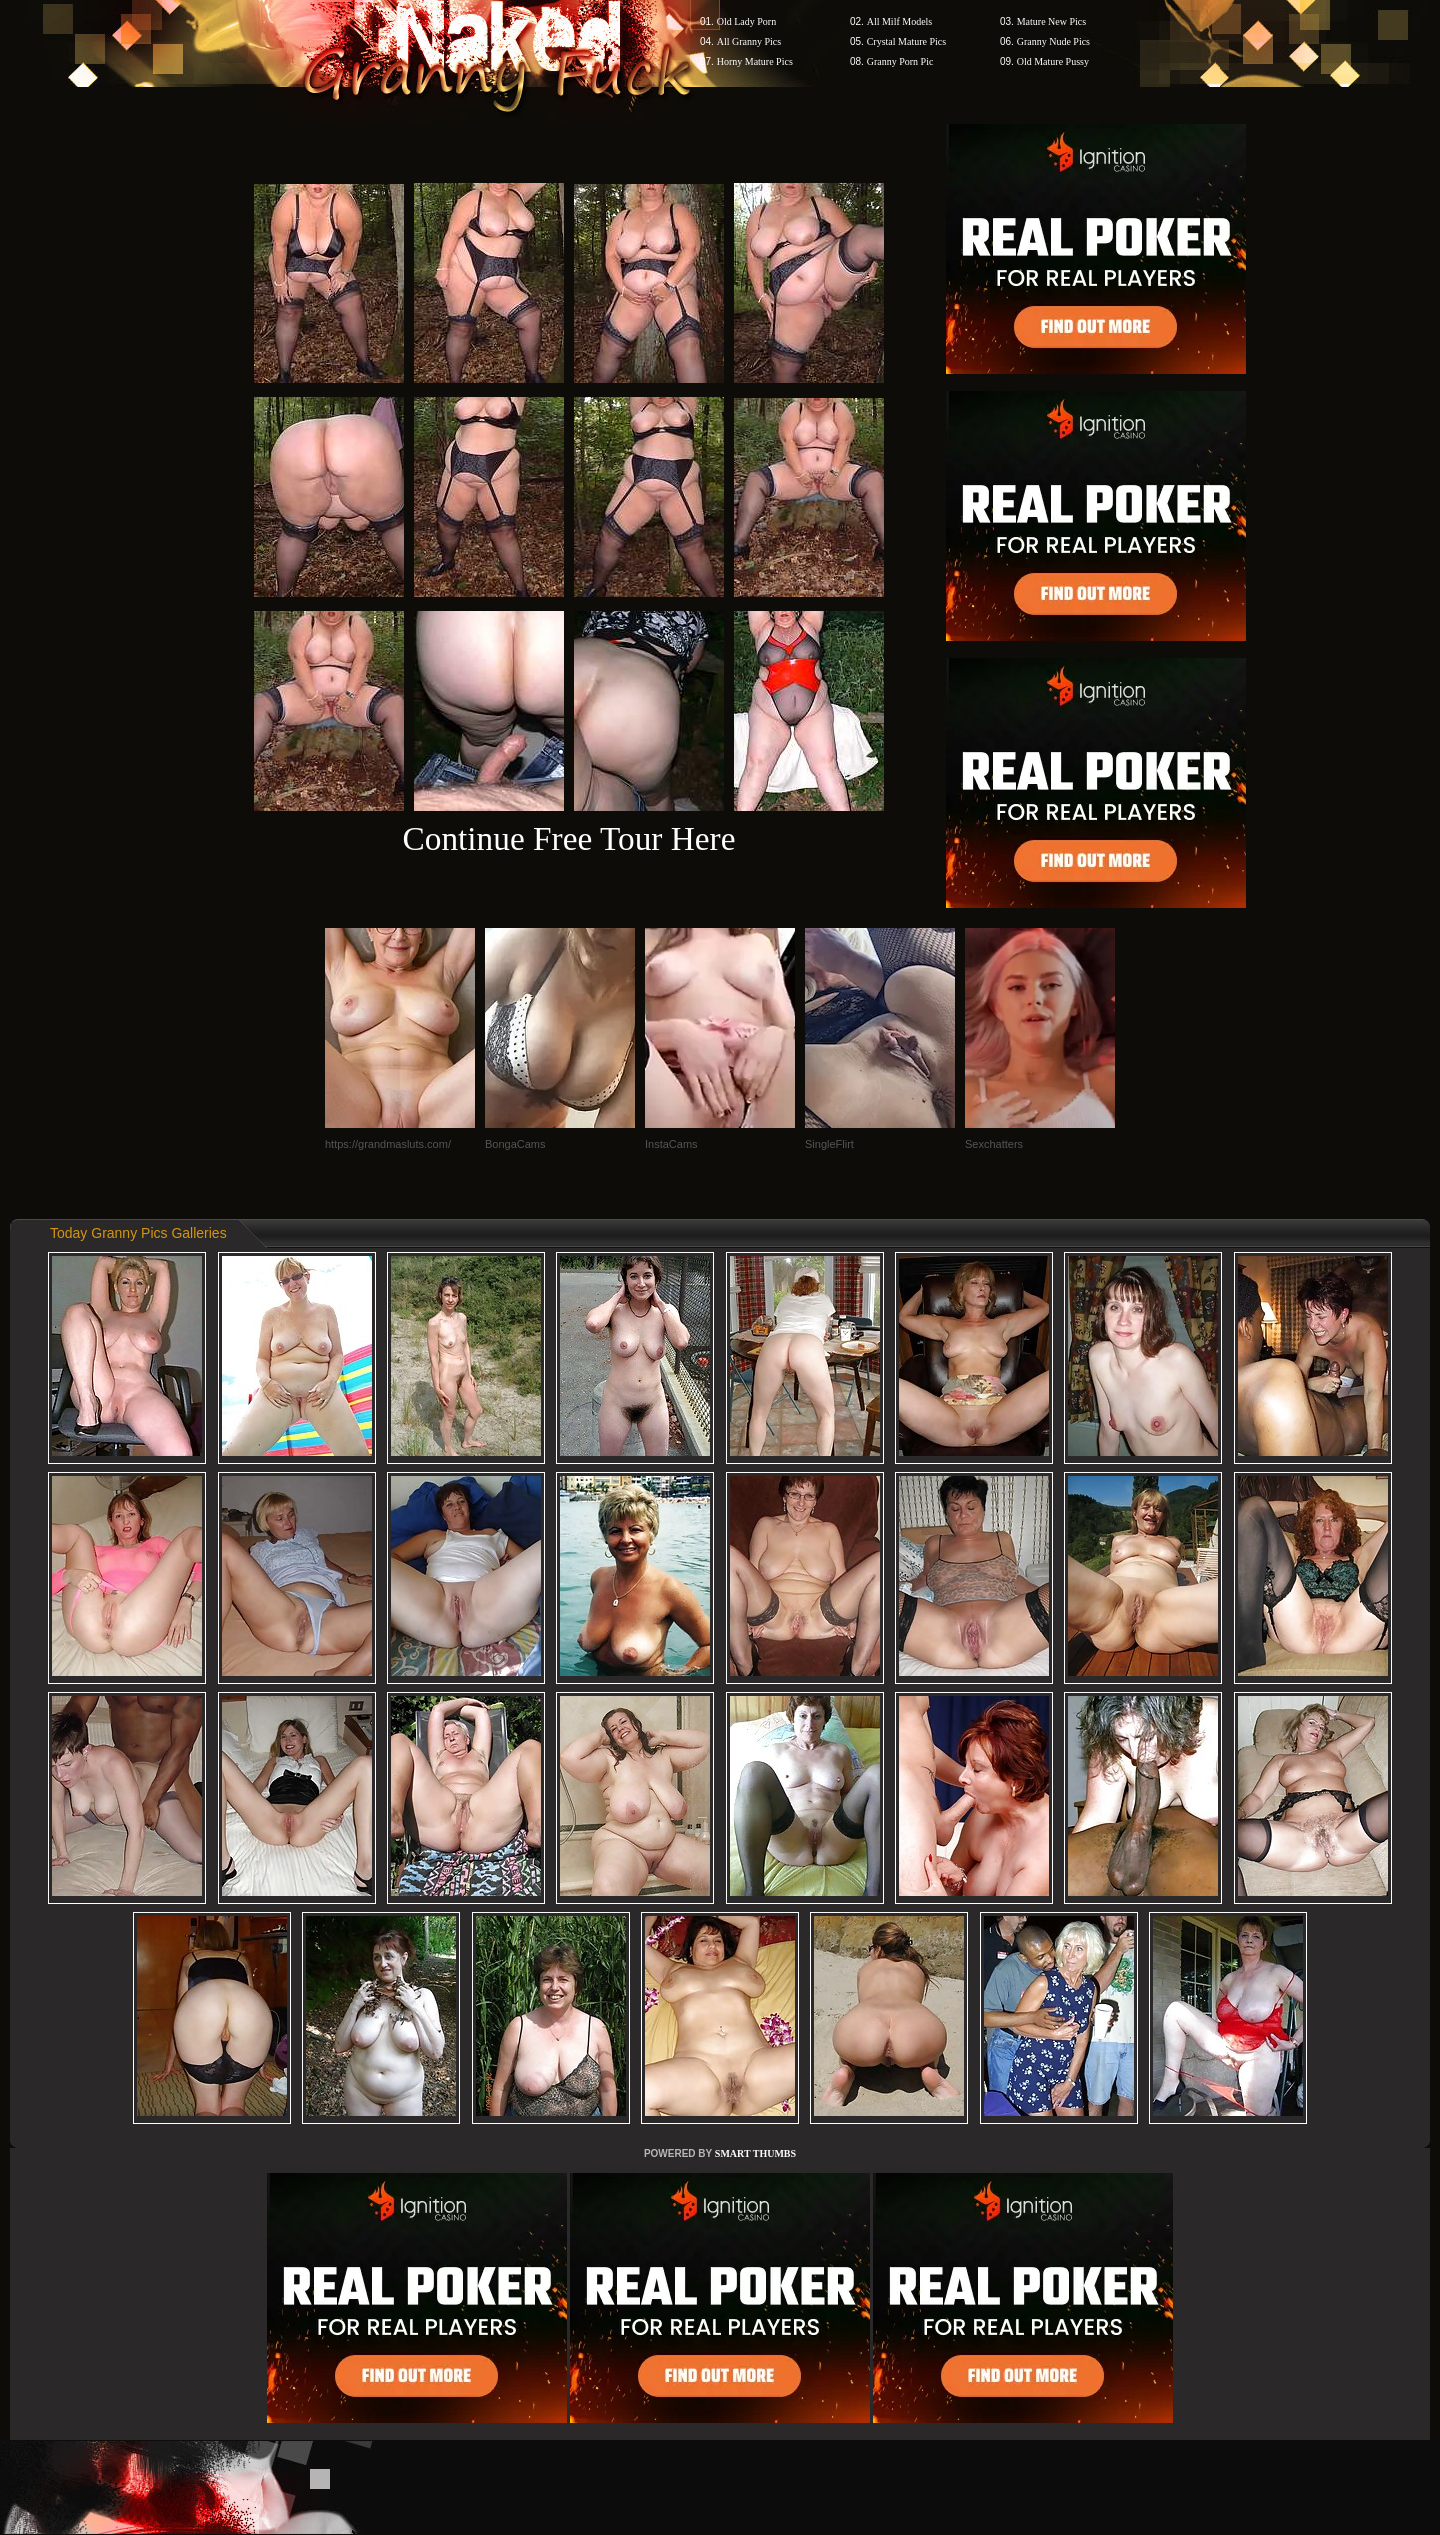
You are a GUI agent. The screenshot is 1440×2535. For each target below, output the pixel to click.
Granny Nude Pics (1053, 41)
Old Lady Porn (746, 21)
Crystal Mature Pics (906, 41)
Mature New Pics (1051, 21)
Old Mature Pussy (1053, 61)
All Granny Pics (749, 41)
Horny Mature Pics (755, 61)
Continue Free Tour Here (568, 838)
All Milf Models (900, 21)
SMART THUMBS (755, 2153)
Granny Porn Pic (900, 61)
